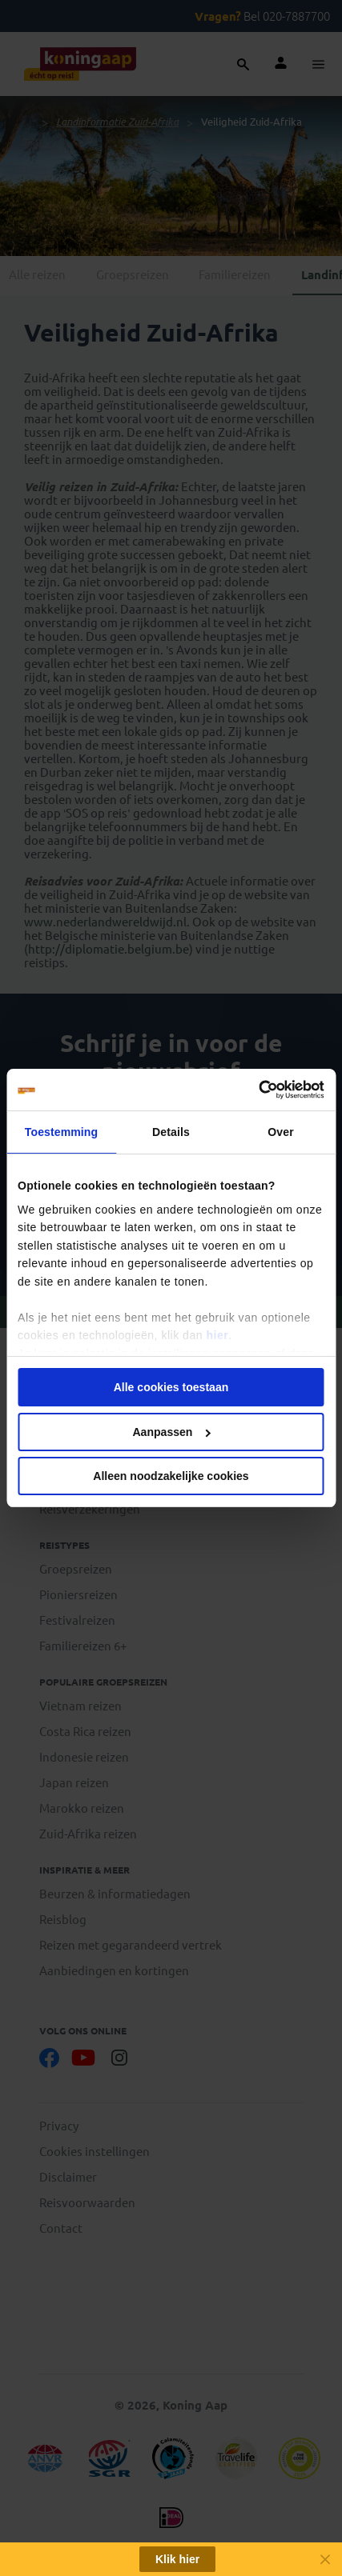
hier (217, 1335)
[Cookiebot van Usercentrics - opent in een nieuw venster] (254, 1089)
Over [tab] (280, 1132)
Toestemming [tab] (61, 1132)
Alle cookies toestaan (171, 1387)
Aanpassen (171, 1432)
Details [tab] (171, 1132)
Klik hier (177, 2559)
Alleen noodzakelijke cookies (170, 1476)
